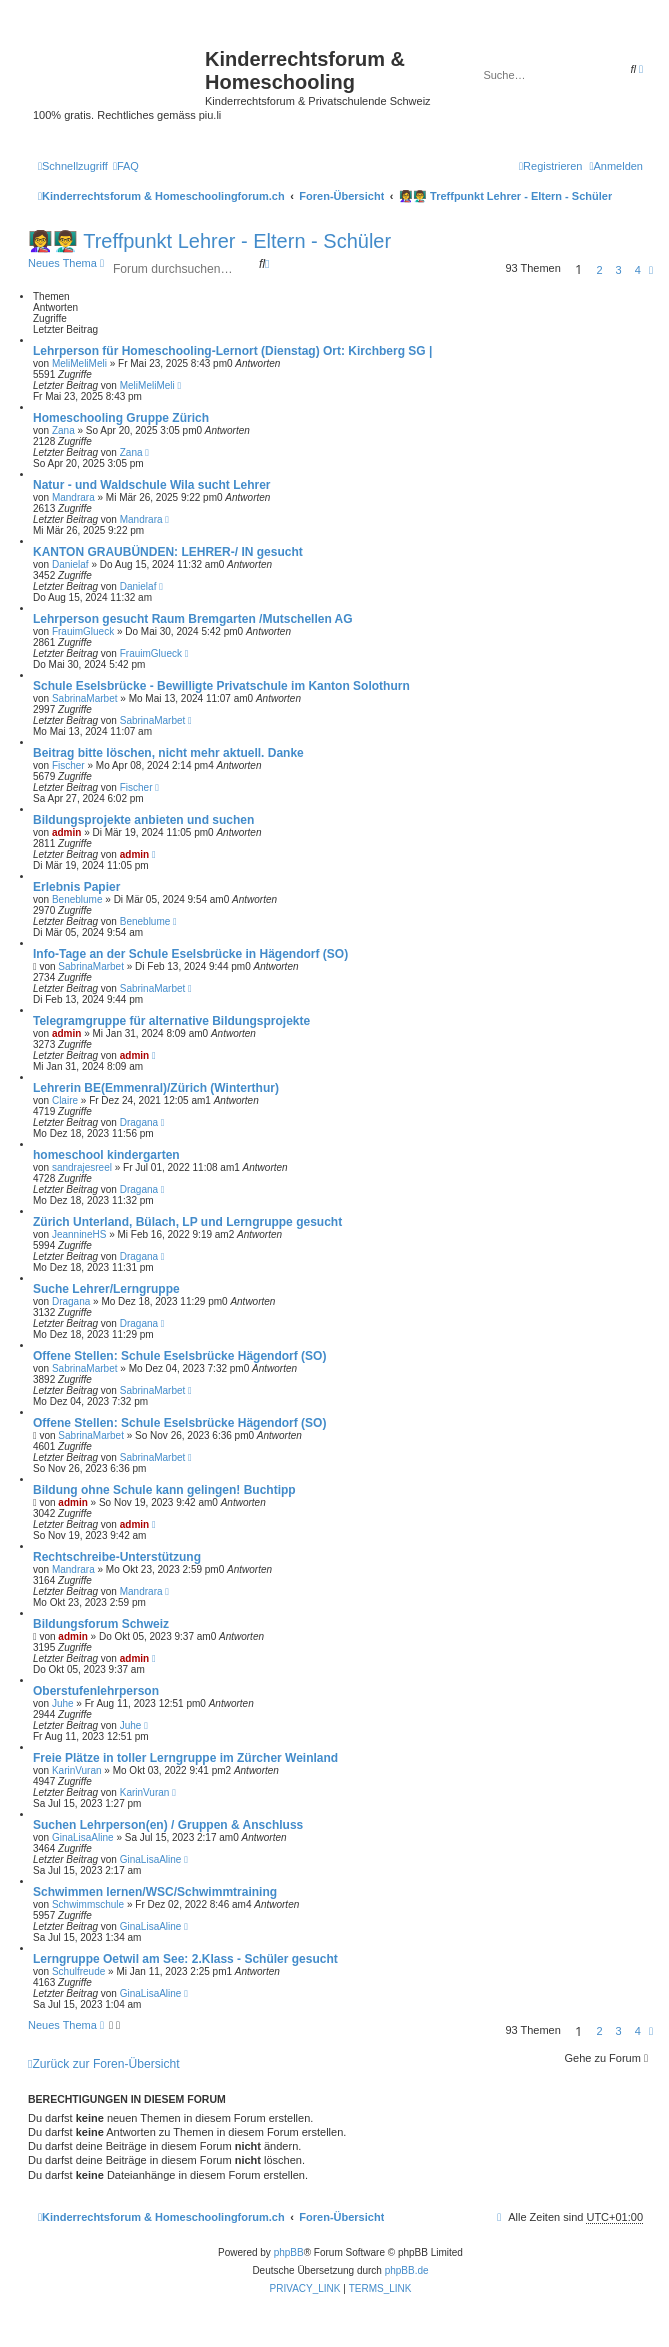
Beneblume (77, 899)
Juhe (63, 1703)
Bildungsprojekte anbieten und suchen (143, 820)
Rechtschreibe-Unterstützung (117, 1557)
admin (66, 832)
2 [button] (599, 270)
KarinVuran (77, 1770)
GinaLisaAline (83, 1837)
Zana (63, 430)
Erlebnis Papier (76, 887)
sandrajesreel (82, 1167)
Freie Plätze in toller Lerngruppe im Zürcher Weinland (185, 1758)
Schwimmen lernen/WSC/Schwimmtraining (155, 1892)
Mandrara (73, 497)
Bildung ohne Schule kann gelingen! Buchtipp (164, 1490)
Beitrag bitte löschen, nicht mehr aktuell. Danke (168, 753)
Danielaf (70, 564)
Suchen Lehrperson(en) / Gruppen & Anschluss (168, 1825)
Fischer (68, 765)
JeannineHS (79, 1234)
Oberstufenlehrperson (96, 1691)
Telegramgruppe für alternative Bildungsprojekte (171, 1021)
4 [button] (638, 270)
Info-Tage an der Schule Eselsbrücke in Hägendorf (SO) (190, 954)
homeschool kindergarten (106, 1155)
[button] (651, 270)
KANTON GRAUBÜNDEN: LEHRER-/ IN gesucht (168, 552)
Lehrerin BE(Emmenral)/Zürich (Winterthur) (156, 1088)
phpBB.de (407, 2270)
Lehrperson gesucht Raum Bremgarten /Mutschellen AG (193, 619)
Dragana (139, 1122)
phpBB (289, 2252)
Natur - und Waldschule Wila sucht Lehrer (151, 485)
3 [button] (619, 270)
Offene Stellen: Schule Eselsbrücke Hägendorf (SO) (179, 1356)
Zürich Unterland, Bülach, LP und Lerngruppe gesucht (187, 1222)
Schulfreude (78, 1971)
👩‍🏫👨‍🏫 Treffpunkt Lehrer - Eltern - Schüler (209, 241)
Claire (65, 1100)
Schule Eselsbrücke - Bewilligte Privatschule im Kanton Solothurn (221, 686)
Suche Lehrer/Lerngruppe (106, 1289)
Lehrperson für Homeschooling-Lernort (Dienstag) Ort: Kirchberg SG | (232, 351)
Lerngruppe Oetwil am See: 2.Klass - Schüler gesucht (185, 1959)
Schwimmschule (88, 1904)
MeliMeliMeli (79, 363)
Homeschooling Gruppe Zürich (121, 418)
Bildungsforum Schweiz (101, 1624)
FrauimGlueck (83, 631)
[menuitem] (126, 166)
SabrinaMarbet (85, 698)
